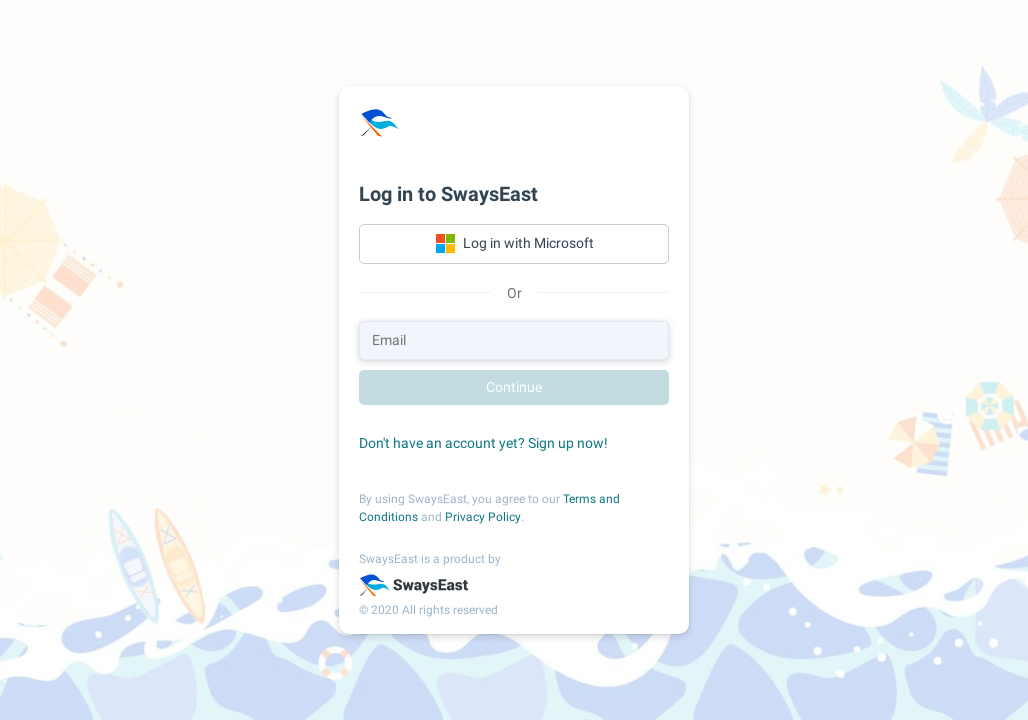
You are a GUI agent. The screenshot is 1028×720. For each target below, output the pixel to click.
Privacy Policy (483, 517)
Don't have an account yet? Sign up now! (483, 443)
